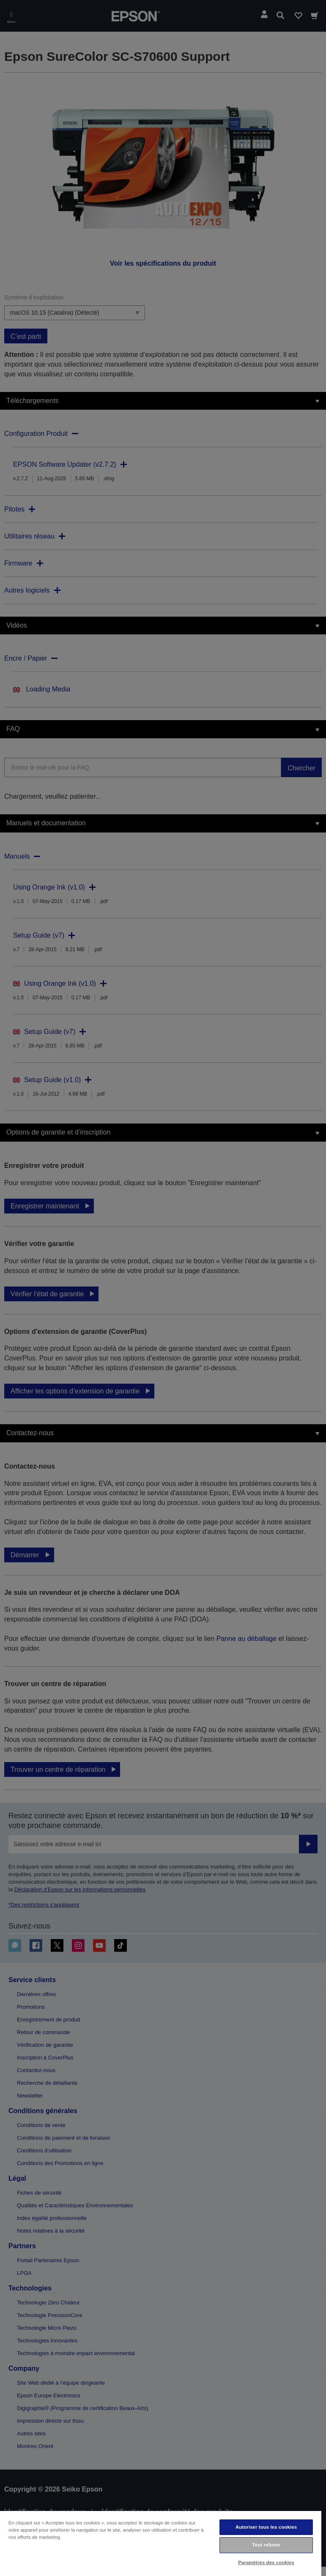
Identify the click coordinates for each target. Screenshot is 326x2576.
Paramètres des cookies (266, 2562)
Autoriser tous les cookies (266, 2527)
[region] (160, 2543)
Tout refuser (266, 2544)
